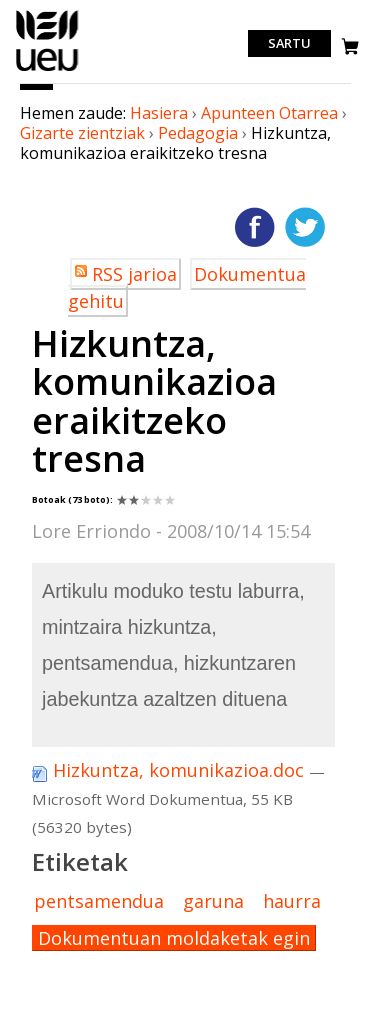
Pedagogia (198, 133)
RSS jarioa (134, 274)
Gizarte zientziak (82, 133)
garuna (213, 901)
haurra (292, 901)
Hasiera (159, 113)
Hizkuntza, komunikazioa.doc (170, 770)
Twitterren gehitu (305, 227)
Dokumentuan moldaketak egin (174, 938)
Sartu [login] (289, 44)
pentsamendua (99, 901)
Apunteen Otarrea (269, 113)
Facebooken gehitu (255, 227)
